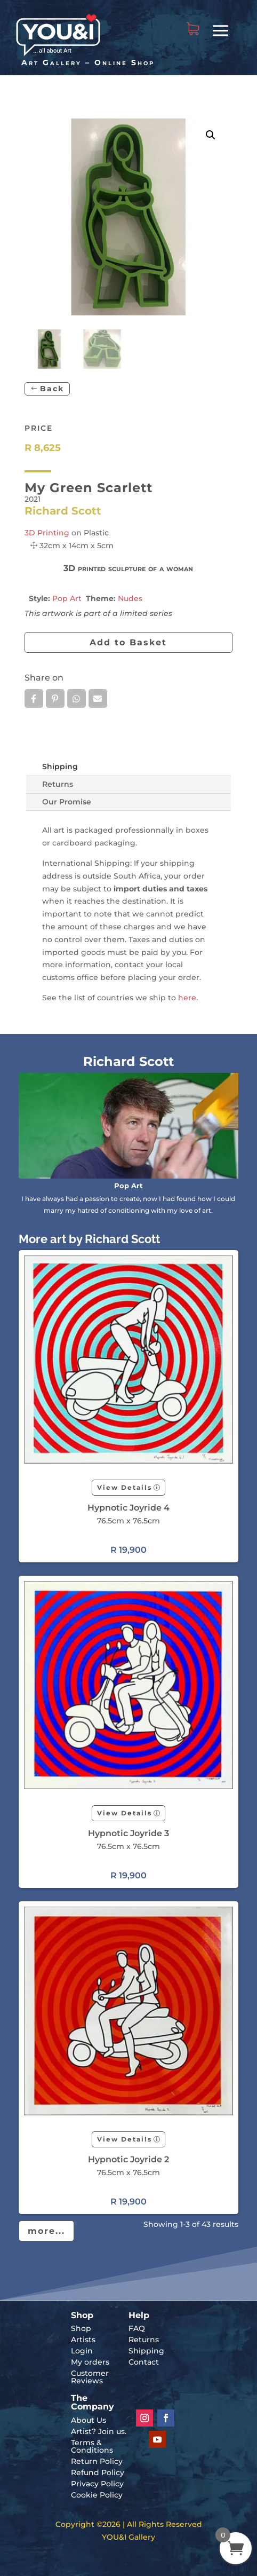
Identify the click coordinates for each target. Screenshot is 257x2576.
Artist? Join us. (98, 2431)
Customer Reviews (90, 2376)
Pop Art (67, 598)
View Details (124, 1487)
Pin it (55, 698)
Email (98, 698)
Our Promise (66, 802)
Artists (83, 2339)
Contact (143, 2362)
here (187, 997)
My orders (90, 2362)
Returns (57, 784)
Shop (81, 2328)
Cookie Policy (97, 2495)
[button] (210, 135)
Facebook (34, 698)
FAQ (136, 2328)
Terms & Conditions (92, 2446)
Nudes (130, 598)
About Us (88, 2420)
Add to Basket (128, 642)
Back (52, 388)
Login (82, 2351)
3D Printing (47, 533)
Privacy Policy (97, 2483)
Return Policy (97, 2461)
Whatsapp (76, 698)
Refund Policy (97, 2472)
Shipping (60, 766)
